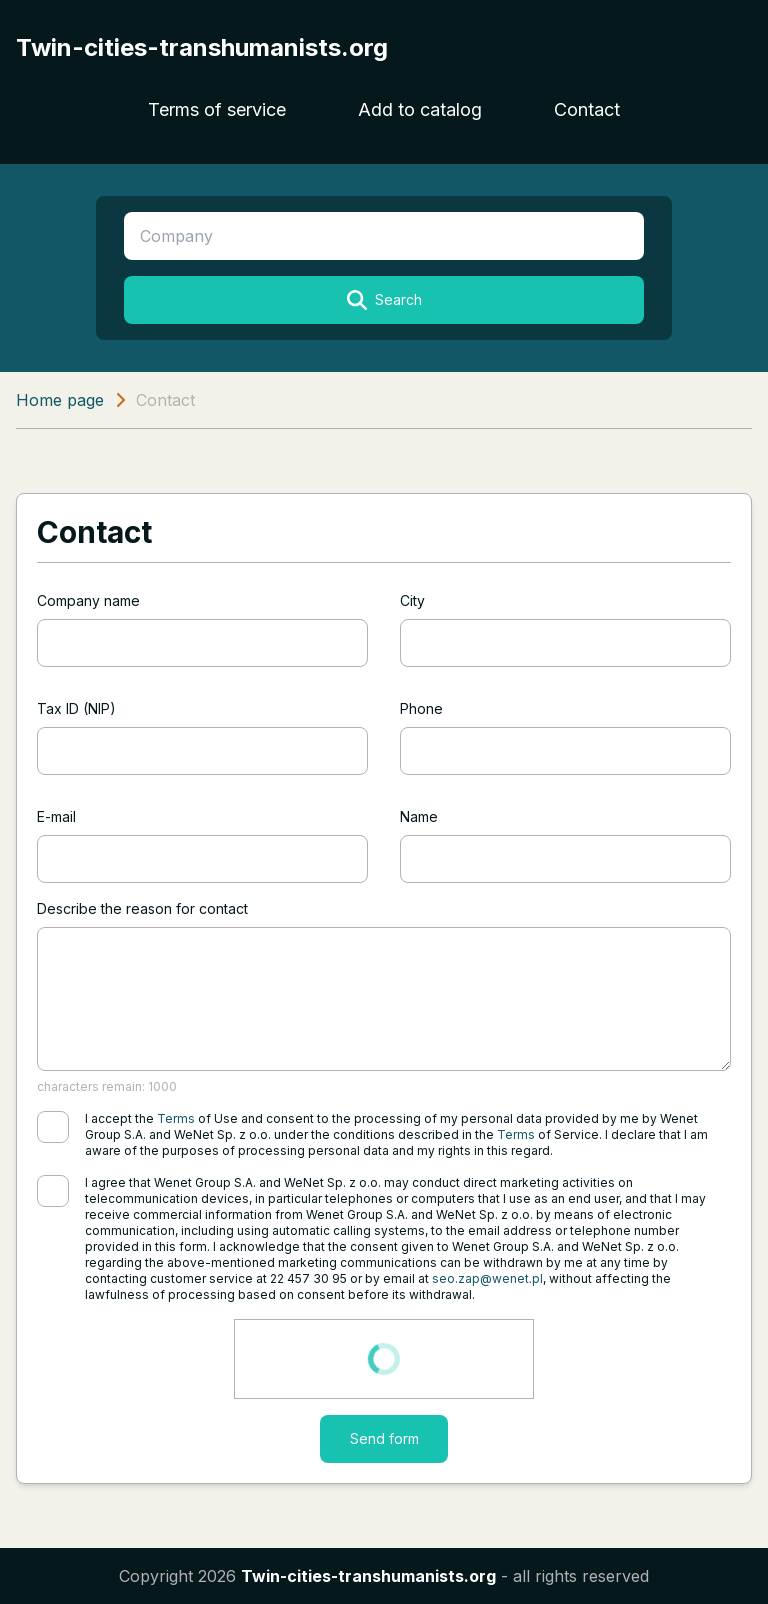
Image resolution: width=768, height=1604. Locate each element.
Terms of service (217, 109)
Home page (60, 400)
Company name (88, 600)
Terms (176, 1118)
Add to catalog (420, 109)
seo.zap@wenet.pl (487, 1278)
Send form (384, 1438)
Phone (421, 708)
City (412, 600)
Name (419, 816)
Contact (587, 109)
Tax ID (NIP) (76, 708)
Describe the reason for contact (142, 908)
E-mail (56, 816)
